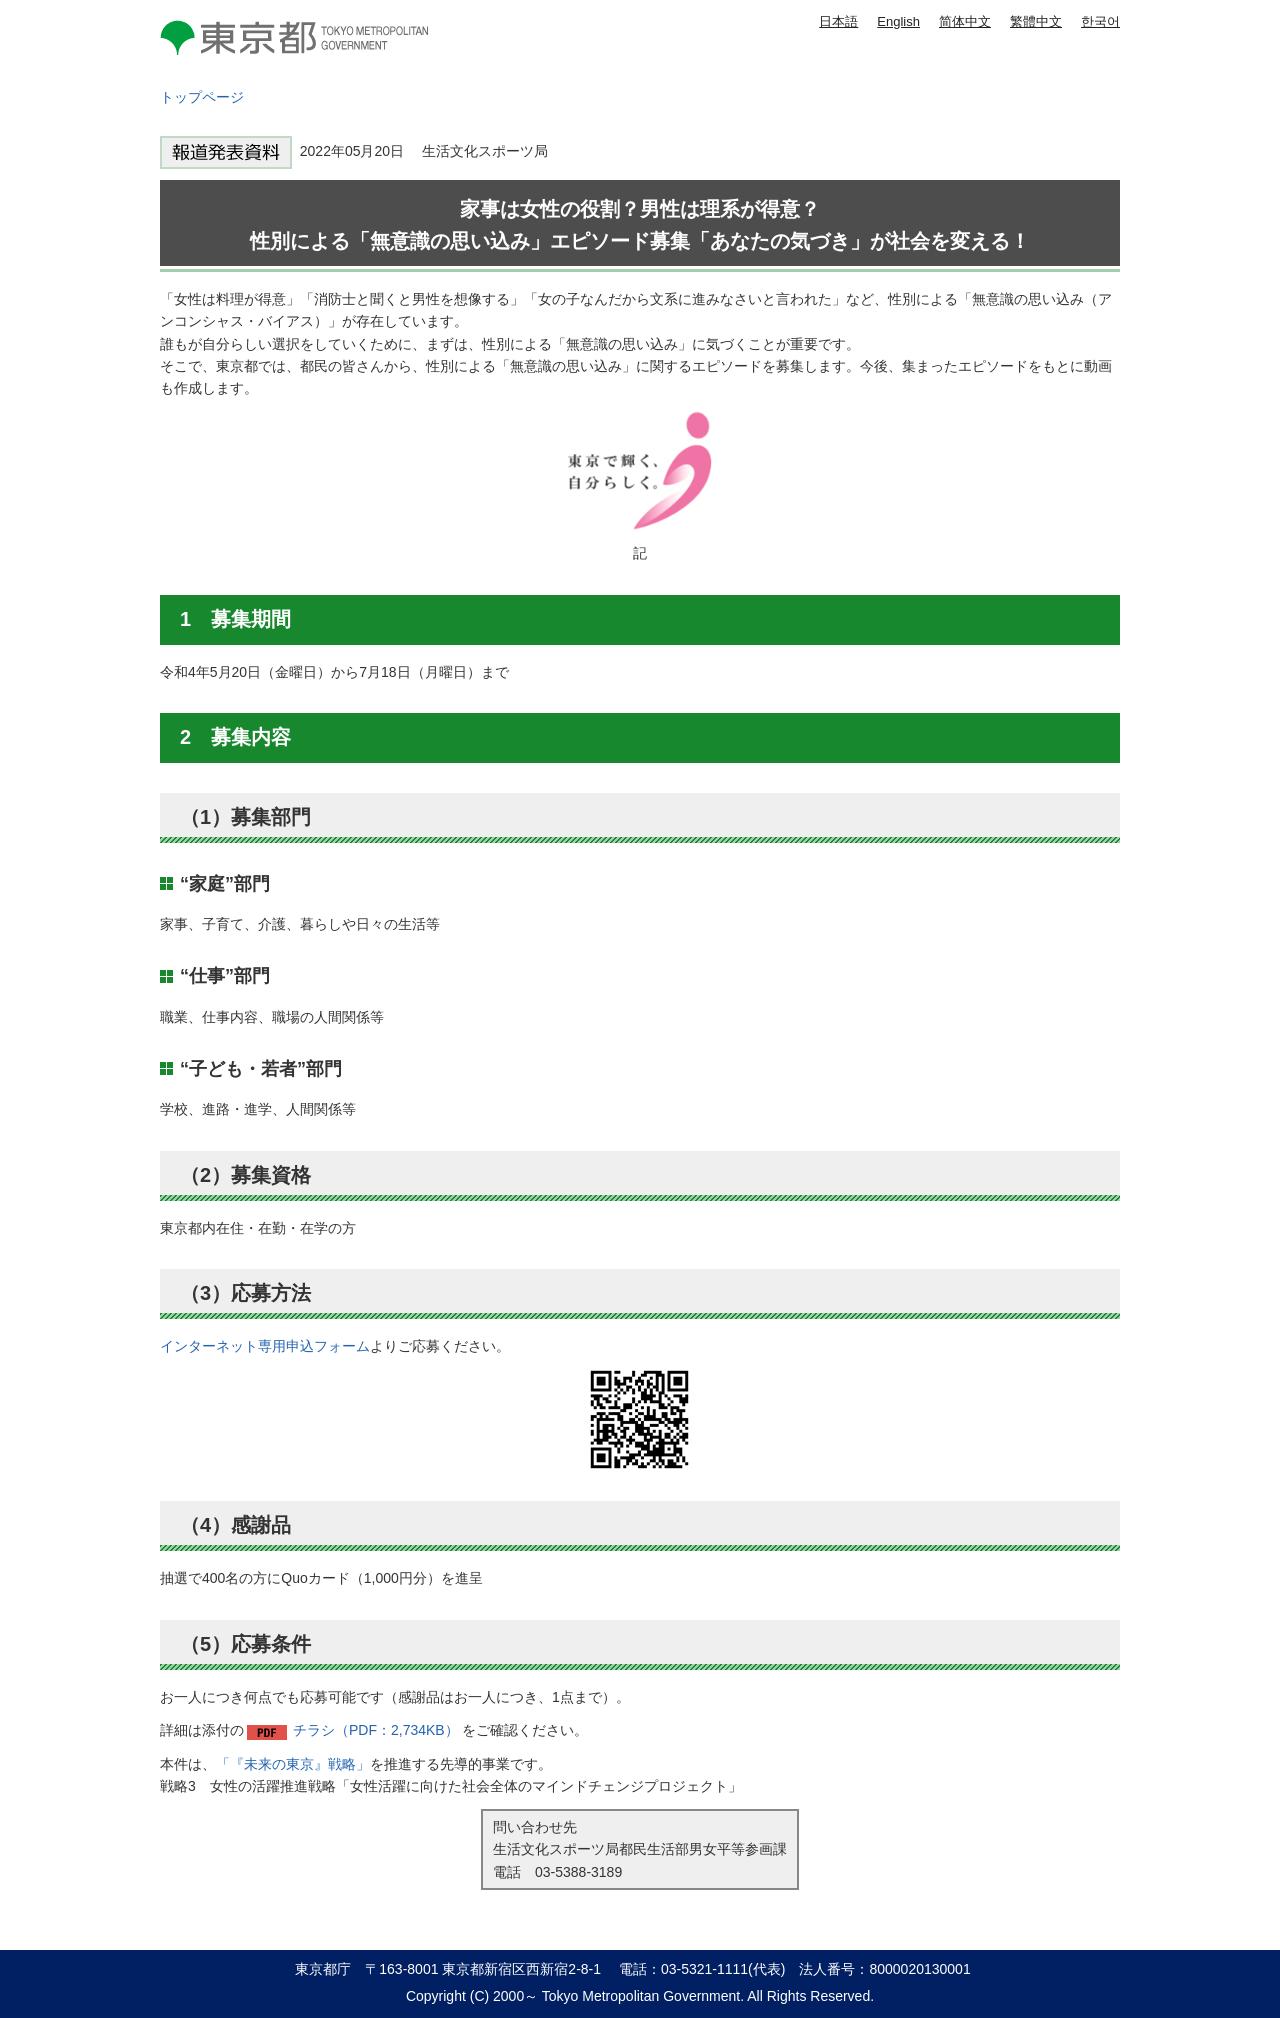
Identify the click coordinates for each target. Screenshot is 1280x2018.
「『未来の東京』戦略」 (293, 1764)
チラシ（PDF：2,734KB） (376, 1730)
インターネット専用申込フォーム (265, 1346)
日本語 (838, 21)
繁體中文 (1036, 21)
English (898, 21)
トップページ (202, 97)
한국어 (1100, 21)
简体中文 (965, 21)
